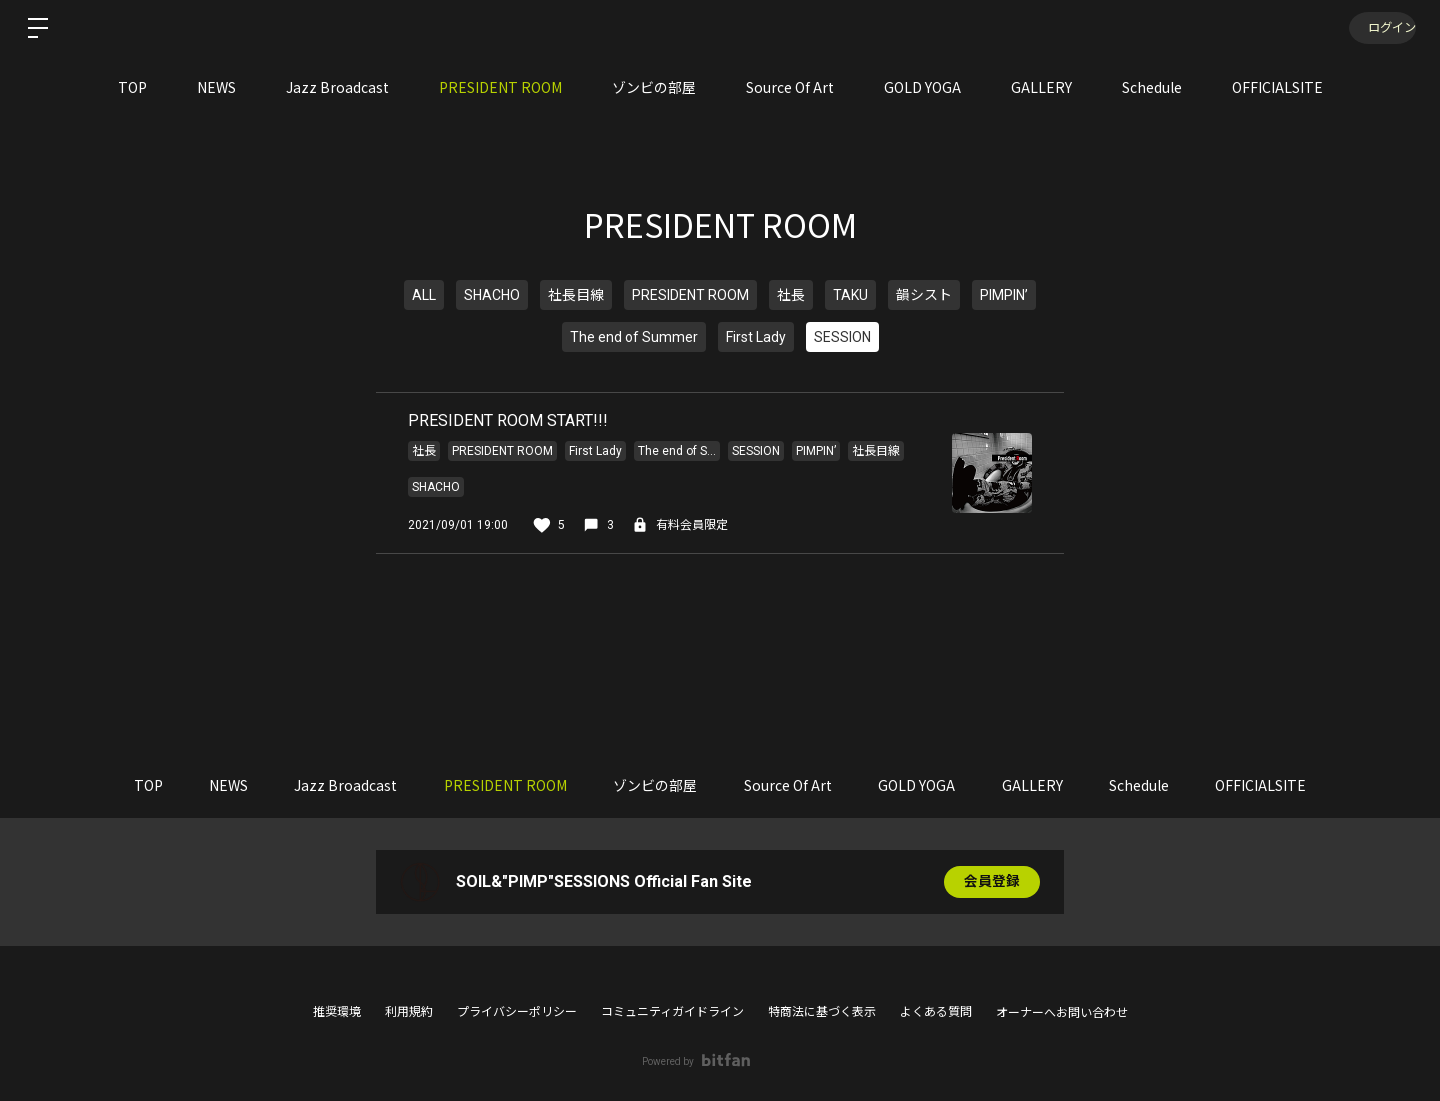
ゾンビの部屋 (654, 87)
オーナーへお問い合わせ (1062, 1013)
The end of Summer (634, 337)
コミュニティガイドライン (672, 1012)
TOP (132, 87)
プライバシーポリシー (517, 1012)
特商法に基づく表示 (822, 1012)
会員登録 (992, 882)
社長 (791, 295)
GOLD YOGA (922, 87)
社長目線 (576, 295)
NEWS (216, 87)
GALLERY (1041, 87)
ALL (424, 295)
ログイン (1380, 27)
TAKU (850, 295)
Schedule (1152, 87)
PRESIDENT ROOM (500, 87)
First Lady (756, 337)
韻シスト (924, 295)
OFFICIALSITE (1277, 87)
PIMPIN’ (1004, 295)
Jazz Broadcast (337, 87)
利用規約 (409, 1012)
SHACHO (492, 295)
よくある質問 (936, 1012)
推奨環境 (337, 1012)
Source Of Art (790, 87)
